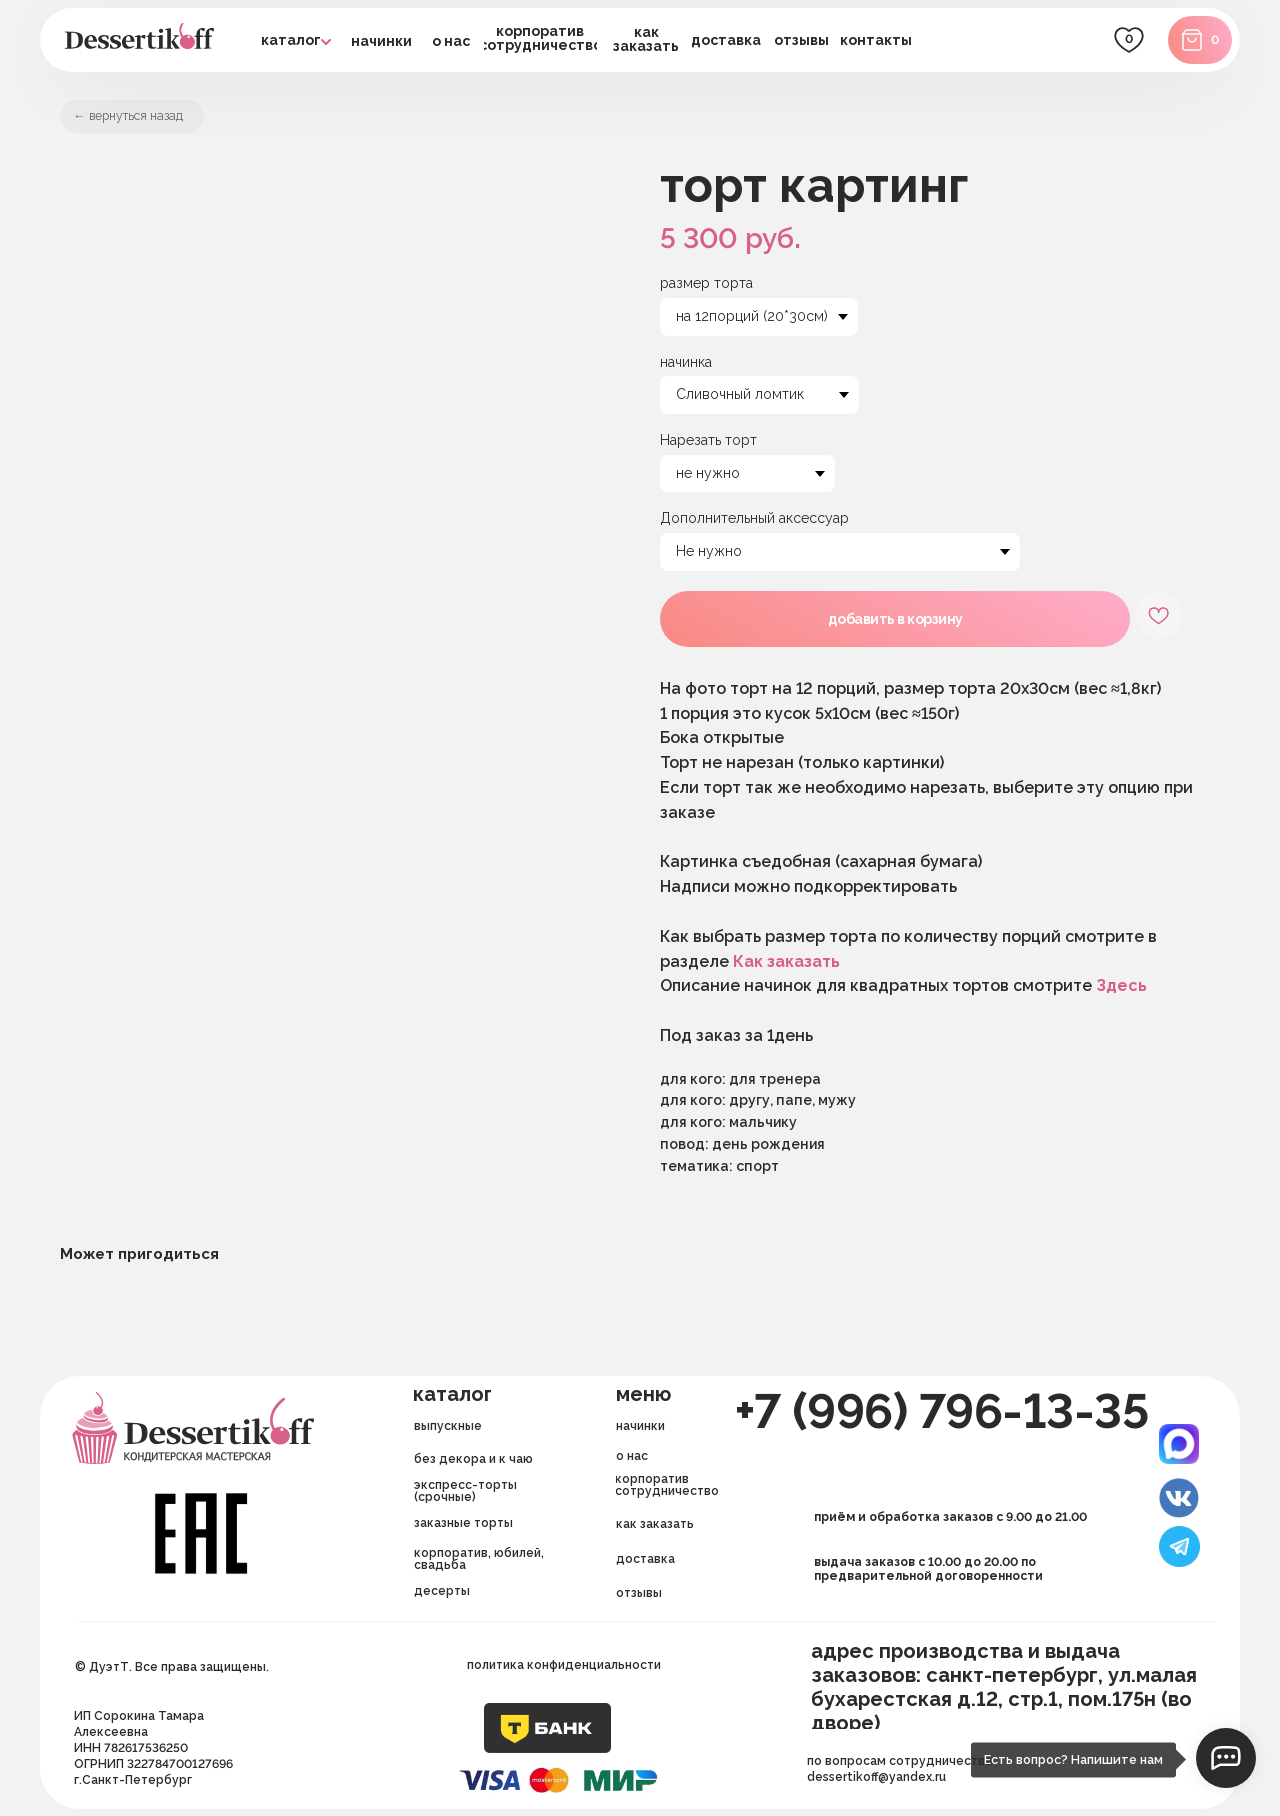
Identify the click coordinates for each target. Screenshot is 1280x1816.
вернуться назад (153, 119)
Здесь (1121, 992)
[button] (726, 40)
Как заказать (786, 968)
